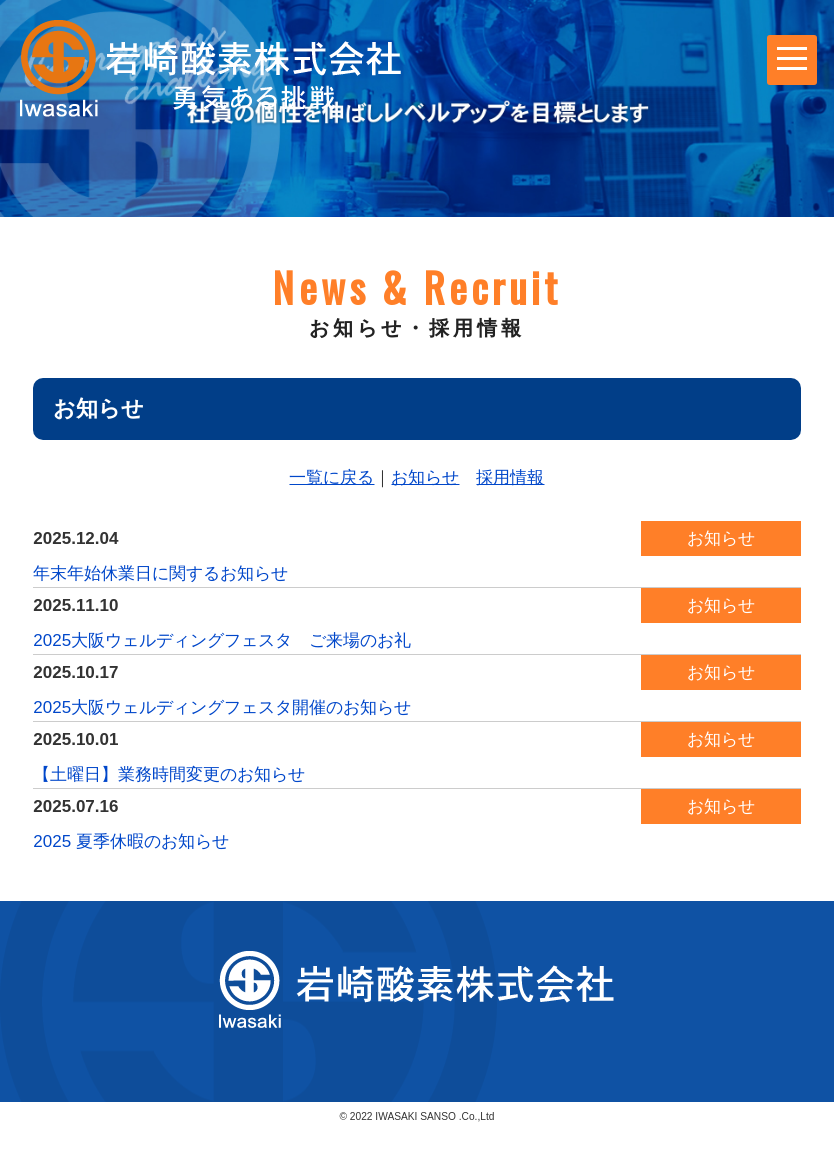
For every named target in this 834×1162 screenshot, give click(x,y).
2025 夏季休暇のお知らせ (131, 841)
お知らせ (425, 477)
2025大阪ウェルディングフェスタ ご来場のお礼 (222, 640)
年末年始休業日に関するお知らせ (160, 573)
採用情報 (510, 477)
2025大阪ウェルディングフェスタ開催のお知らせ (222, 707)
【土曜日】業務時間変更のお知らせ (169, 774)
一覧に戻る (331, 477)
